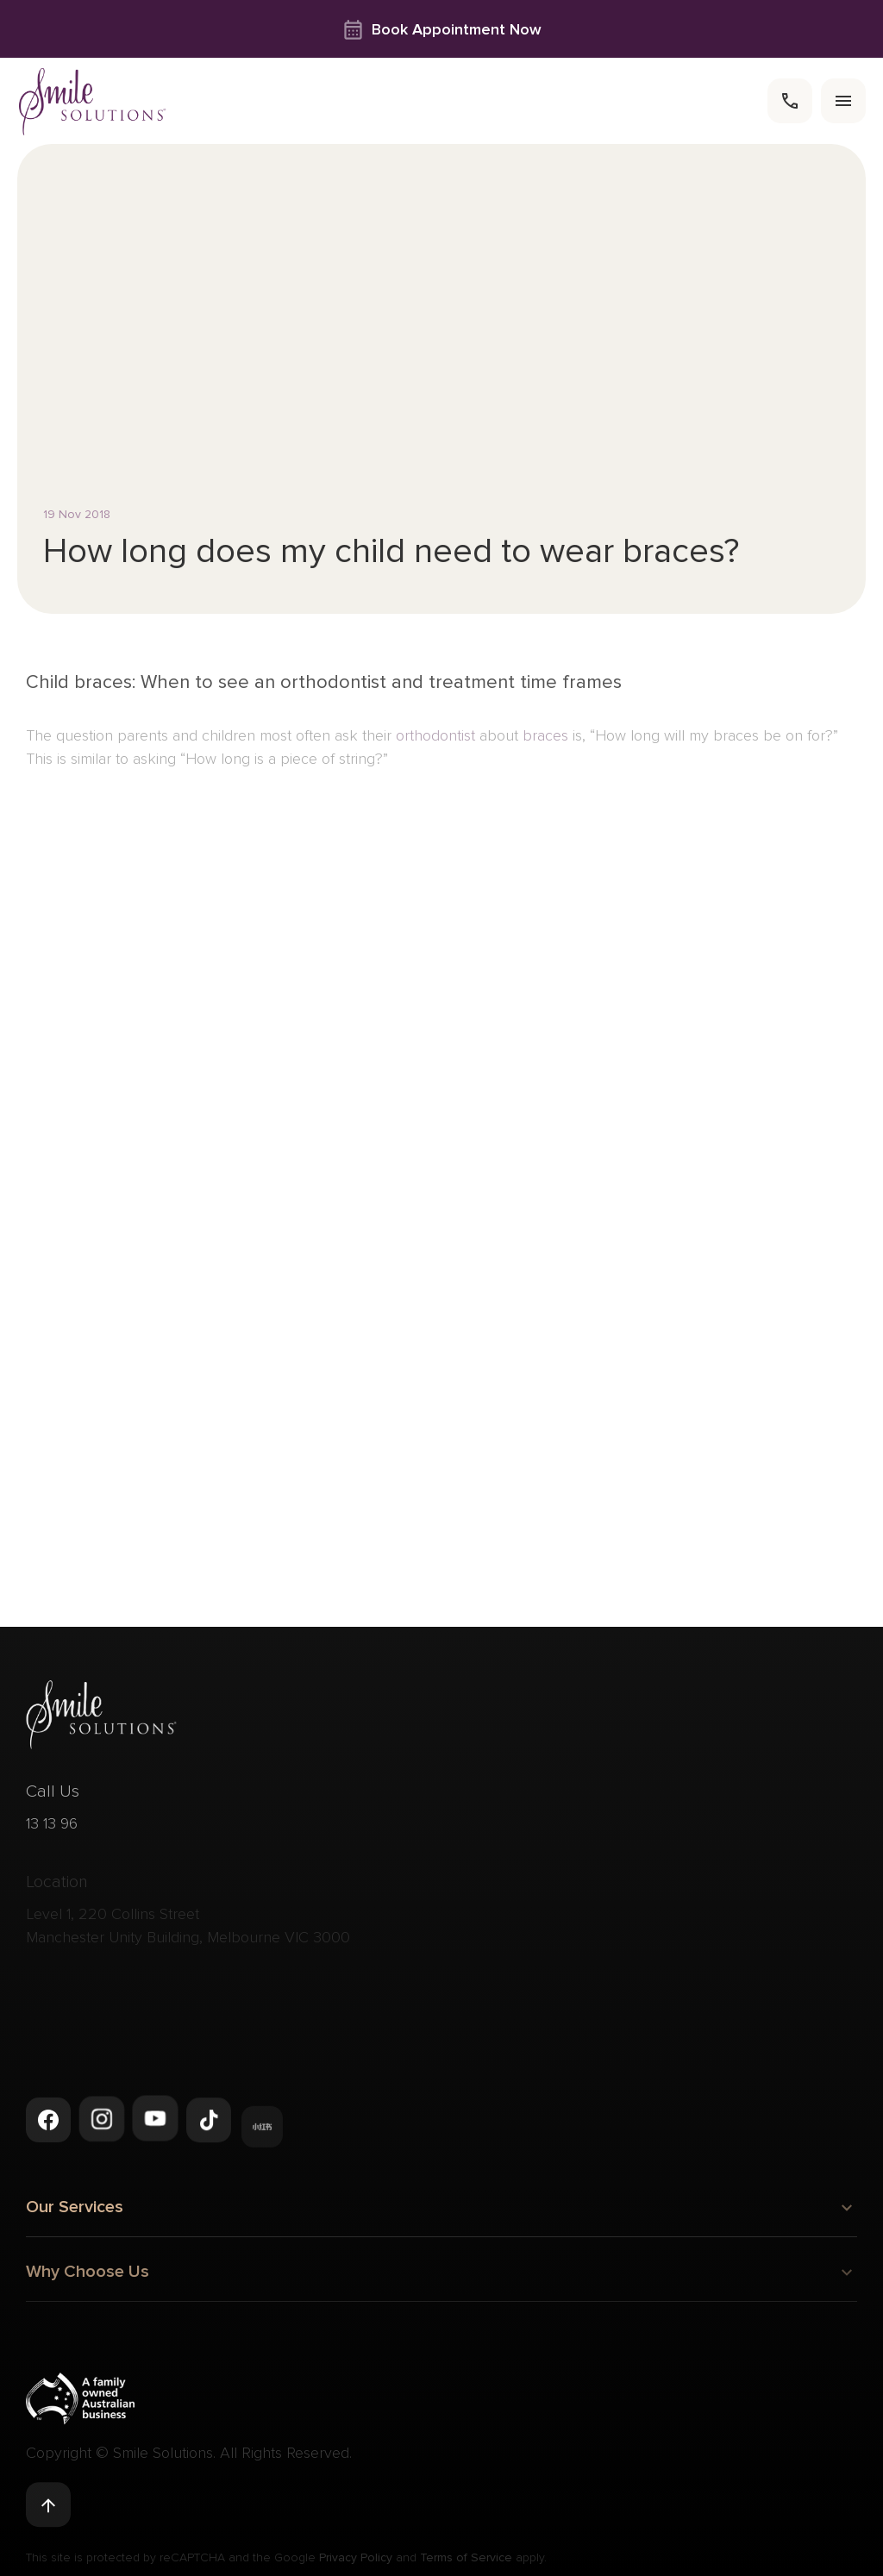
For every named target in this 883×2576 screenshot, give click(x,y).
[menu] (843, 100)
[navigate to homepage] (92, 101)
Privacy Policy (355, 2563)
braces (548, 745)
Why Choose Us (441, 2281)
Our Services (441, 2211)
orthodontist (435, 745)
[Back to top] (48, 2506)
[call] (789, 100)
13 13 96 (52, 1832)
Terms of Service (466, 2563)
